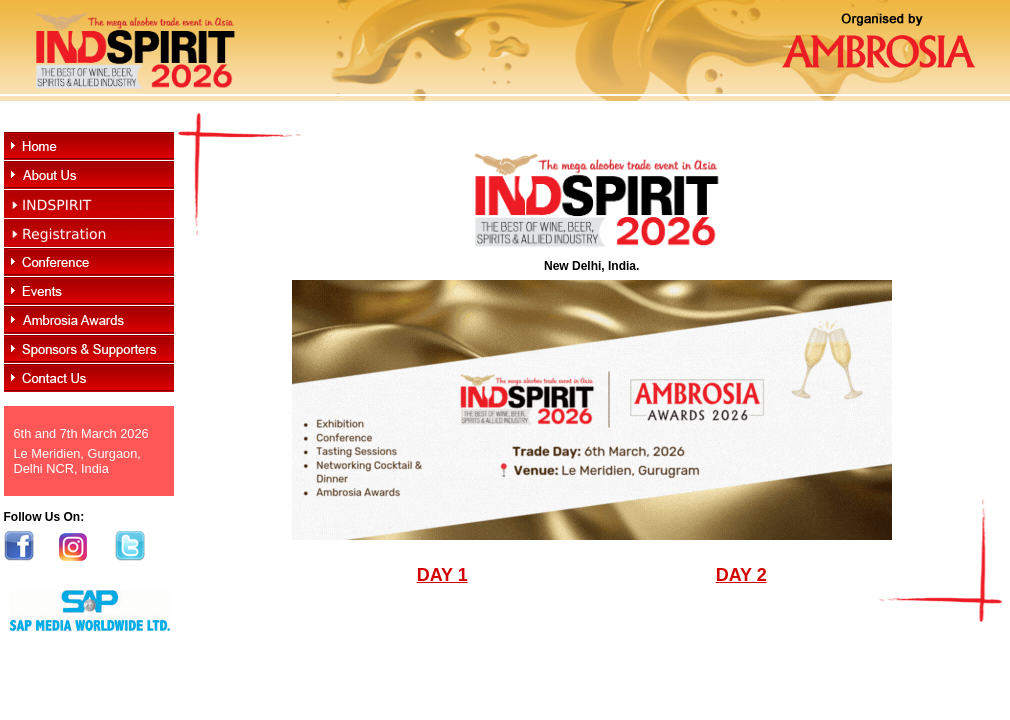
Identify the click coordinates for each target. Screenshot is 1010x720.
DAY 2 (741, 575)
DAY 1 (442, 575)
